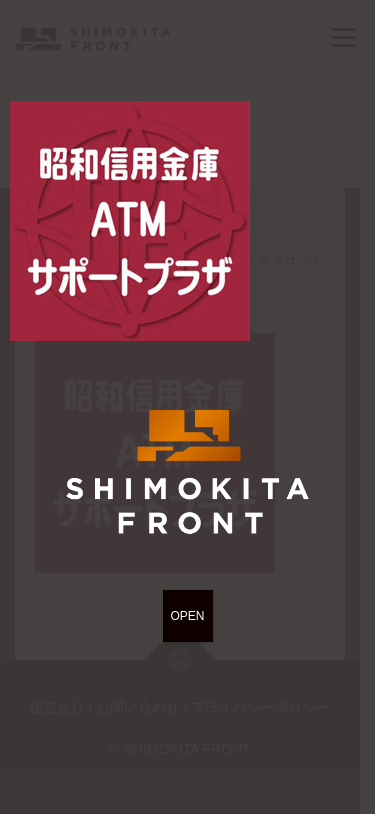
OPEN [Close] (187, 616)
